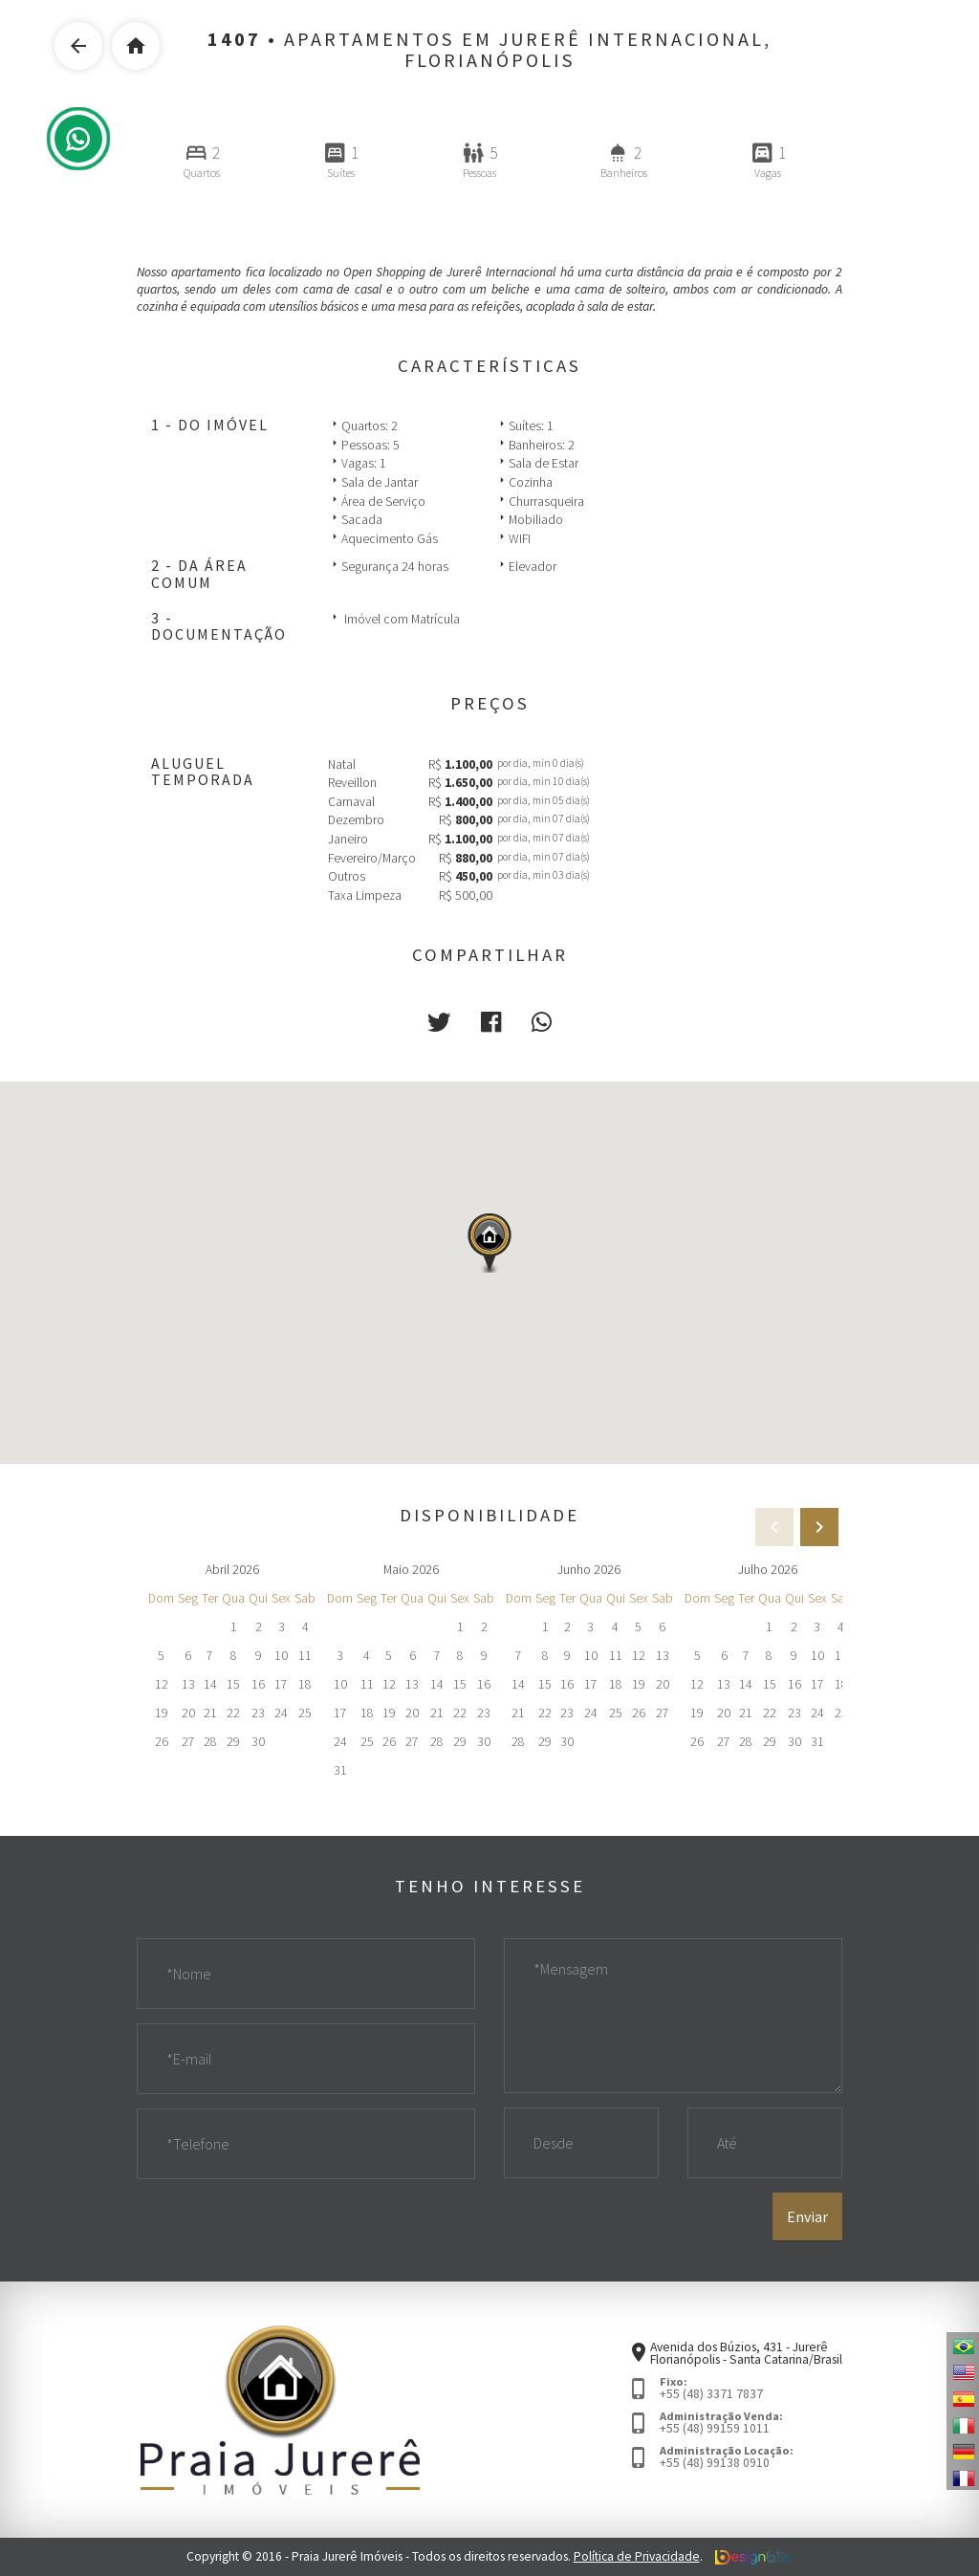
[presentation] (819, 1527)
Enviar (807, 2217)
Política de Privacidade (637, 2557)
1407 (234, 39)
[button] (438, 1022)
